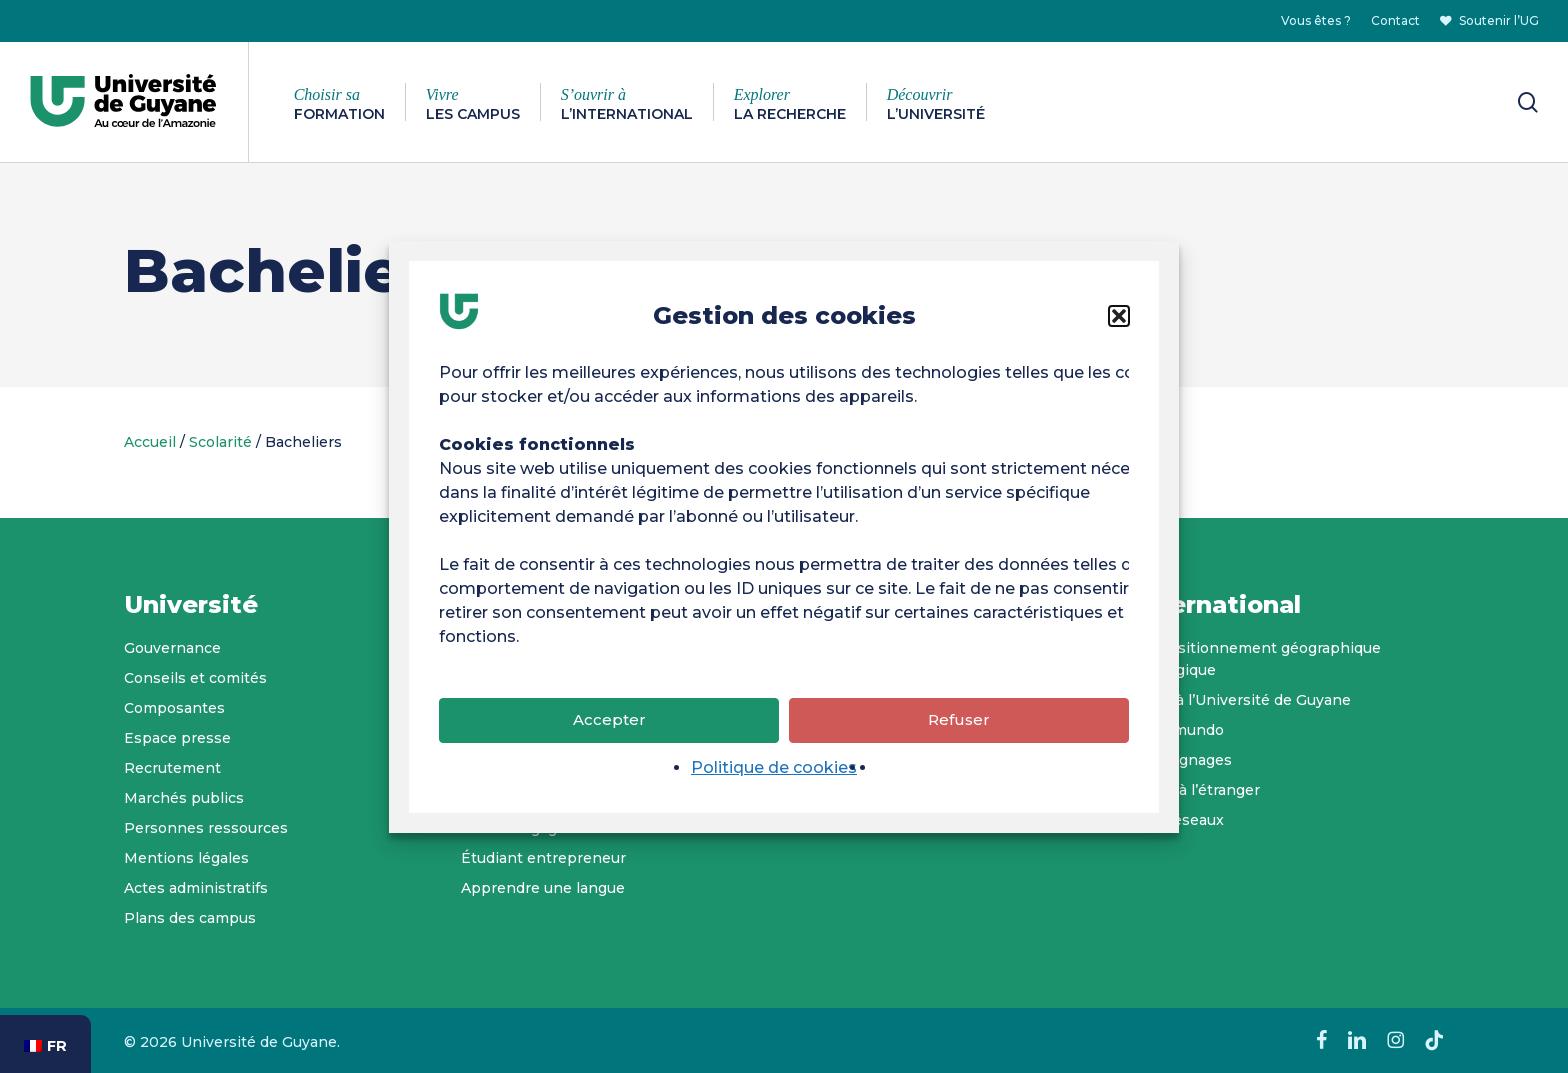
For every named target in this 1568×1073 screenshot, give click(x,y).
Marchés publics (184, 798)
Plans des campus (190, 918)
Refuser (959, 724)
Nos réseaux (1179, 820)
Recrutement (172, 768)
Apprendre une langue (543, 888)
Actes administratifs (196, 888)
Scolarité (220, 442)
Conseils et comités (195, 678)
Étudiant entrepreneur (543, 858)
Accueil (150, 442)
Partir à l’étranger (1197, 790)
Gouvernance (172, 648)
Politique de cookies (774, 771)
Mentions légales (186, 858)
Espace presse (177, 738)
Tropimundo (1179, 730)
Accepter (609, 724)
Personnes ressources (206, 828)
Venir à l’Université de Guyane (1242, 700)
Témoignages (1183, 760)
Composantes (174, 708)
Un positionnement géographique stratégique (1257, 659)
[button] (1119, 320)
